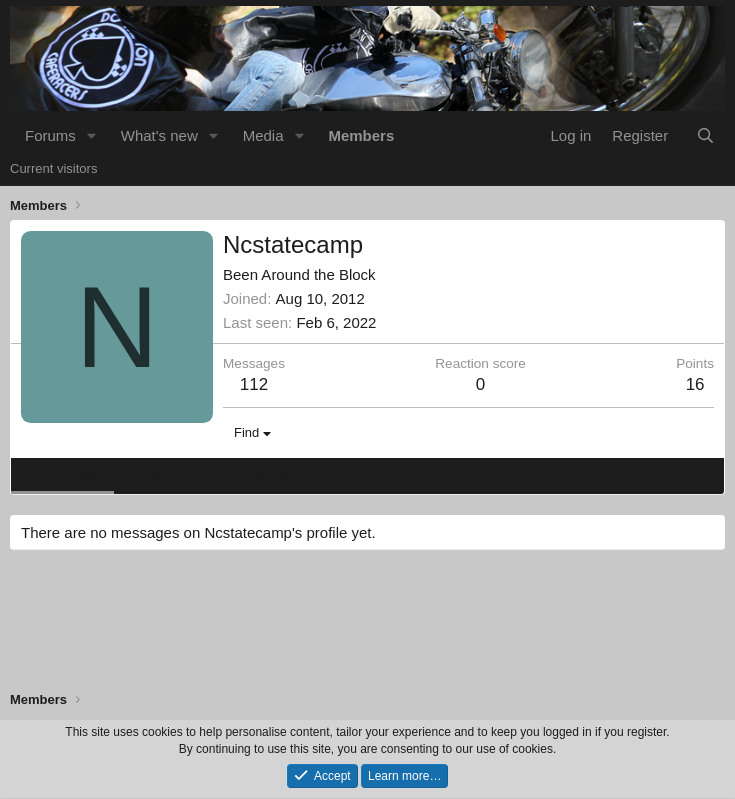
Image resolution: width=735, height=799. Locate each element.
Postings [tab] (263, 474)
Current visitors (53, 168)
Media (263, 135)
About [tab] (331, 474)
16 (695, 384)
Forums (50, 135)
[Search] (705, 135)
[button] (92, 135)
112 (254, 384)
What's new (159, 135)
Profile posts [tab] (62, 474)
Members (361, 135)
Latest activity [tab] (169, 474)
